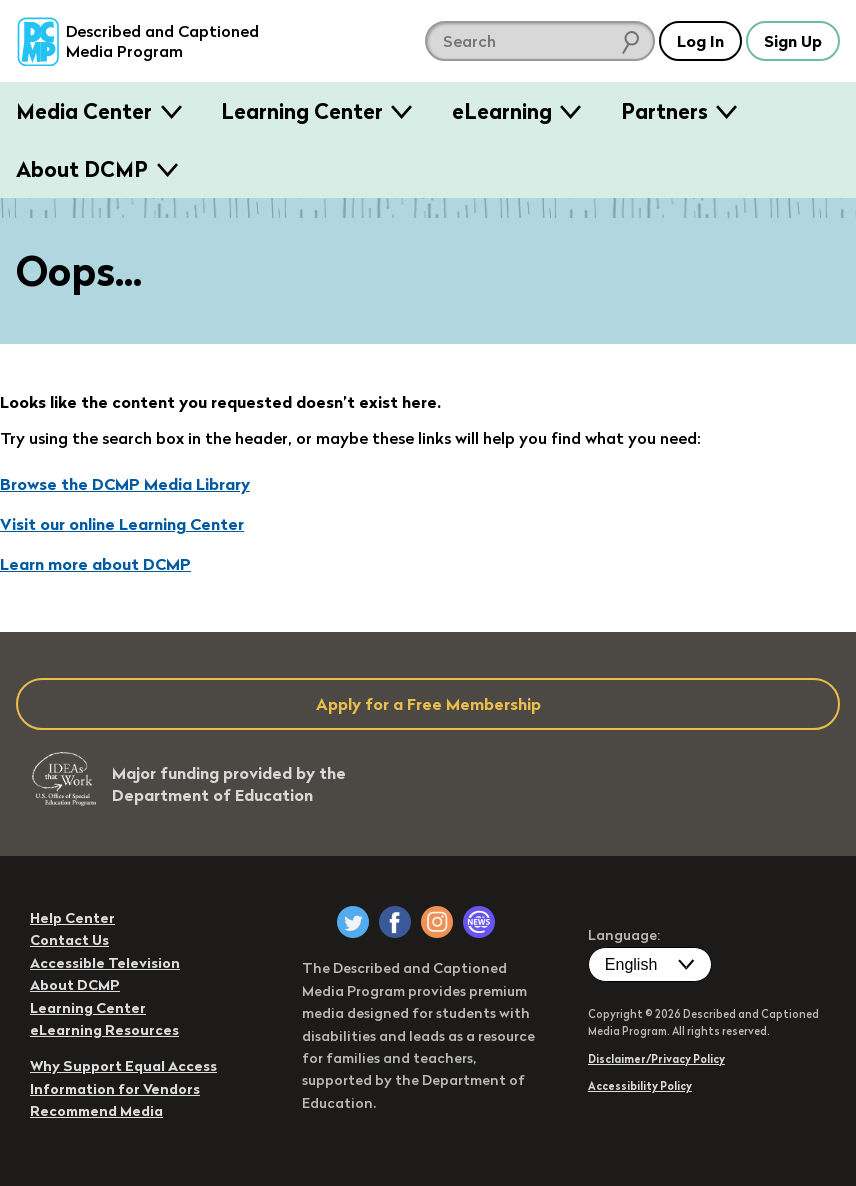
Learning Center (302, 111)
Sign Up (793, 41)
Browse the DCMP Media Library (125, 484)
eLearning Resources (104, 1030)
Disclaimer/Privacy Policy (656, 1059)
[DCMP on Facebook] (395, 922)
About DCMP (82, 169)
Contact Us (69, 940)
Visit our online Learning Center (122, 524)
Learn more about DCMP (95, 564)
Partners (664, 111)
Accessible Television (105, 963)
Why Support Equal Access (123, 1066)
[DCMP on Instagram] (437, 922)
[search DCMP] (540, 41)
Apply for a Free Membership (428, 704)
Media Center (84, 111)
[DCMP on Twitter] (353, 922)
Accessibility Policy (640, 1086)
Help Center (72, 918)
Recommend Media (96, 1111)
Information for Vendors (115, 1089)
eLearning (502, 111)
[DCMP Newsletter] (479, 922)
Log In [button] (700, 41)
